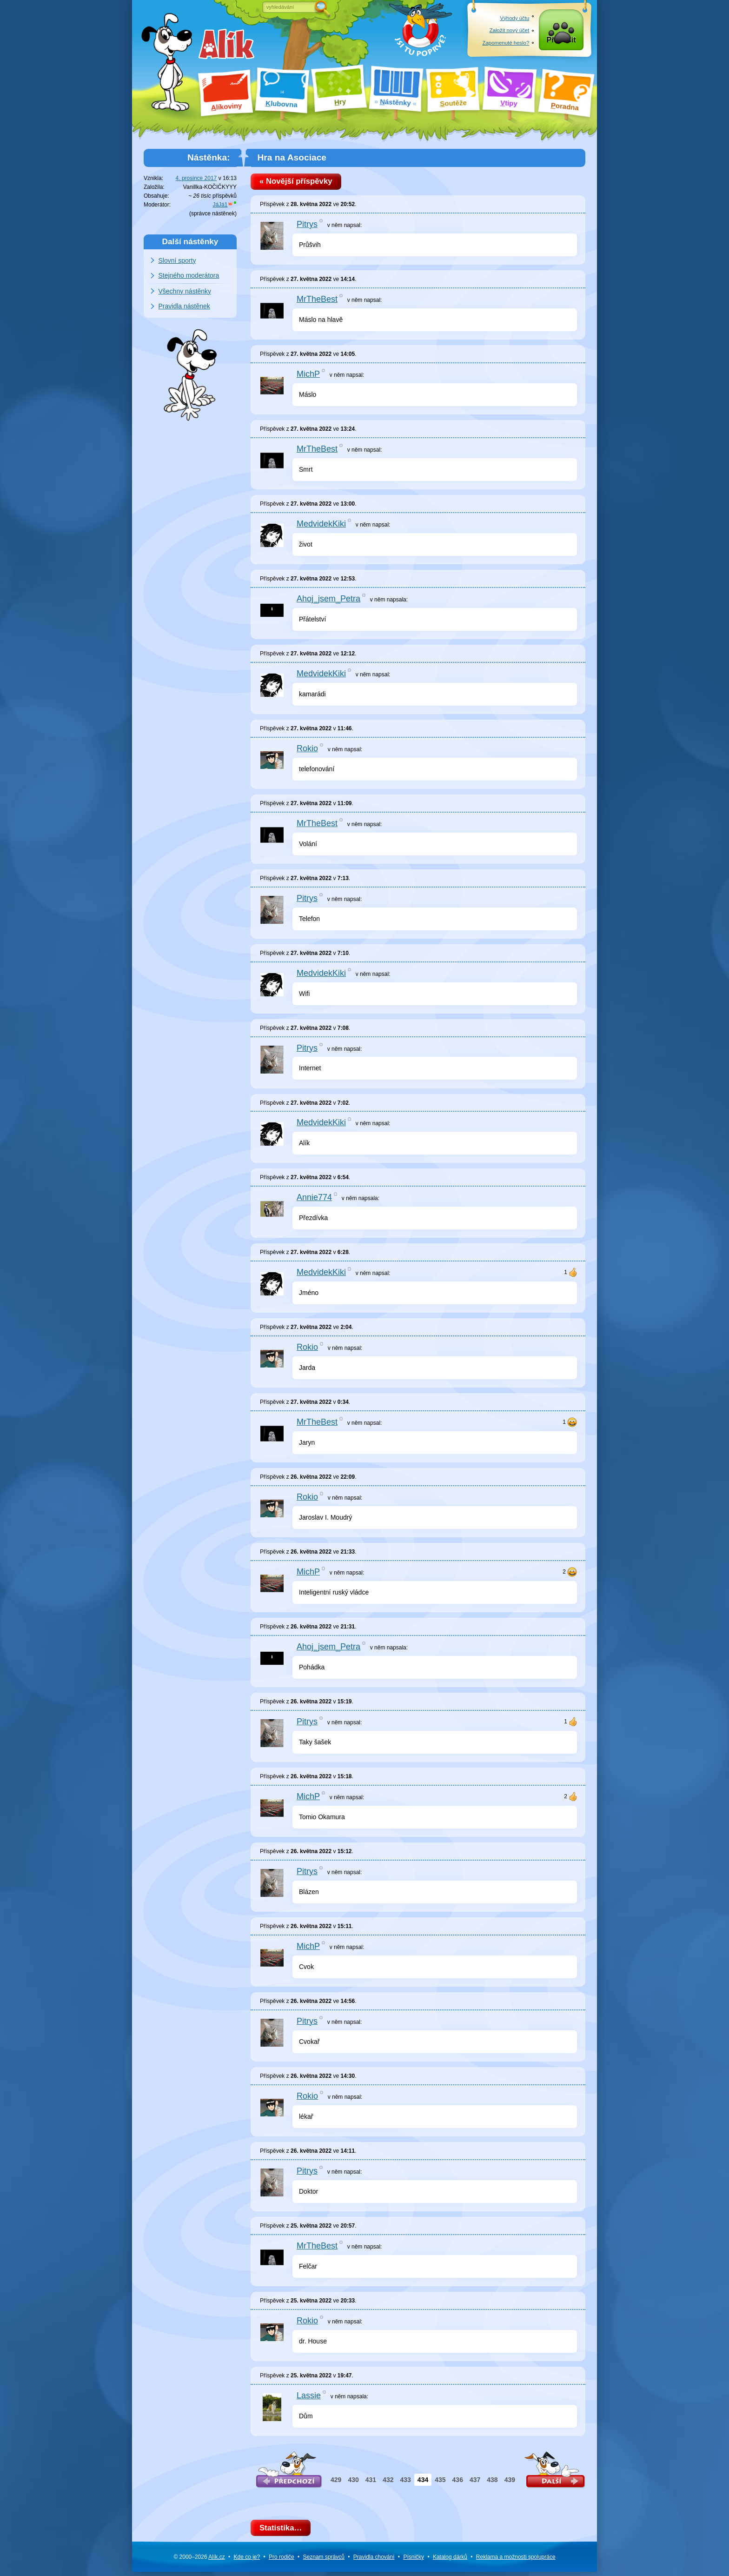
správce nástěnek (213, 213)
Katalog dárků (450, 2560)
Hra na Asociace (291, 157)
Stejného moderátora (189, 275)
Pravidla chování (374, 2560)
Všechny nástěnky (185, 291)
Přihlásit (561, 43)
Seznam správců (324, 2560)
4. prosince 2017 (196, 178)
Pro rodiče (281, 2560)
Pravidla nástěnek (184, 306)
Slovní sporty (177, 260)
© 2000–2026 (199, 2560)
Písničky (413, 2560)
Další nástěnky (190, 241)
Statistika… (283, 2530)
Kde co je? (246, 2560)
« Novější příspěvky (298, 182)
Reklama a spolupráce (516, 2560)
